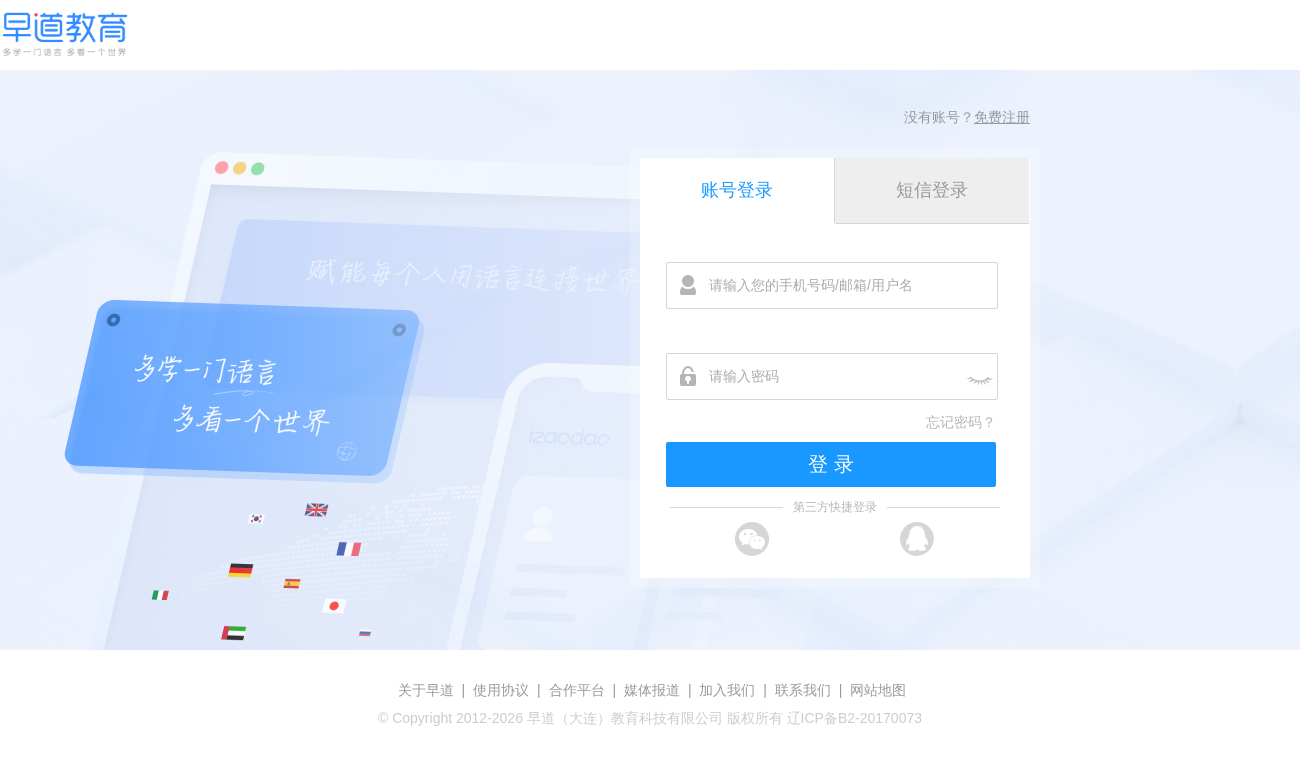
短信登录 (932, 190)
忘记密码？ (961, 422)
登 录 (831, 464)
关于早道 (426, 690)
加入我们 (727, 690)
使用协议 (501, 690)
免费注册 (1002, 117)
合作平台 (577, 690)
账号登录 (737, 190)
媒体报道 (652, 690)
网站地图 (878, 690)
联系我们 (803, 690)
